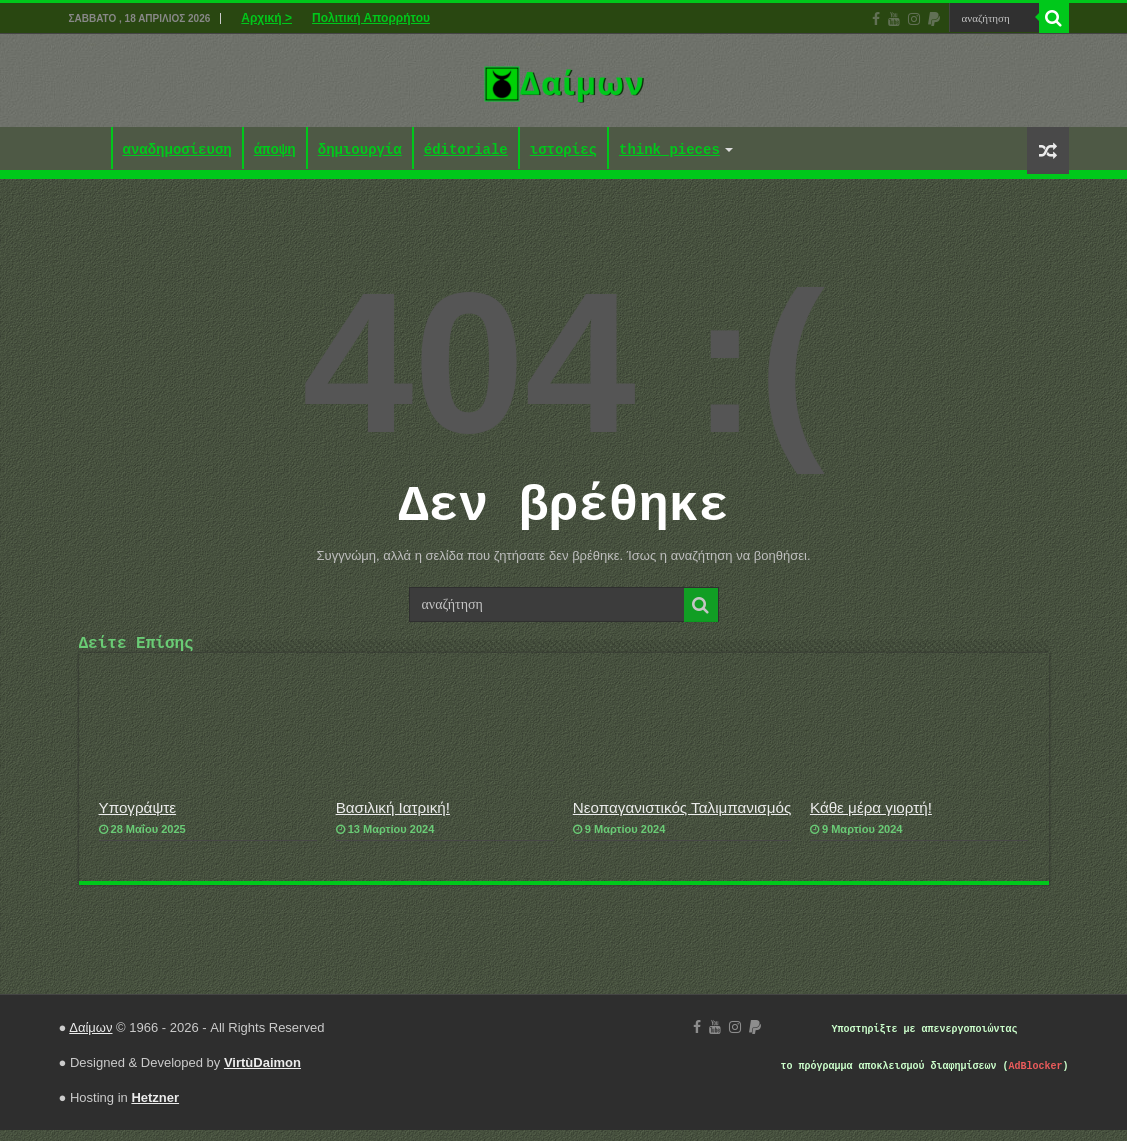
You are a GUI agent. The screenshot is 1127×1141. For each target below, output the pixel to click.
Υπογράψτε (138, 818)
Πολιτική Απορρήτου (371, 18)
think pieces (669, 150)
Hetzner (155, 1108)
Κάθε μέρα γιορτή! (871, 818)
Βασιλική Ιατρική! (393, 818)
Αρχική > (266, 18)
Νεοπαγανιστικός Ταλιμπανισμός (682, 818)
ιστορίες (563, 150)
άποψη (275, 150)
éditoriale (466, 150)
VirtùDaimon (262, 1073)
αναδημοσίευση (177, 150)
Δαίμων (90, 1038)
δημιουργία (360, 150)
